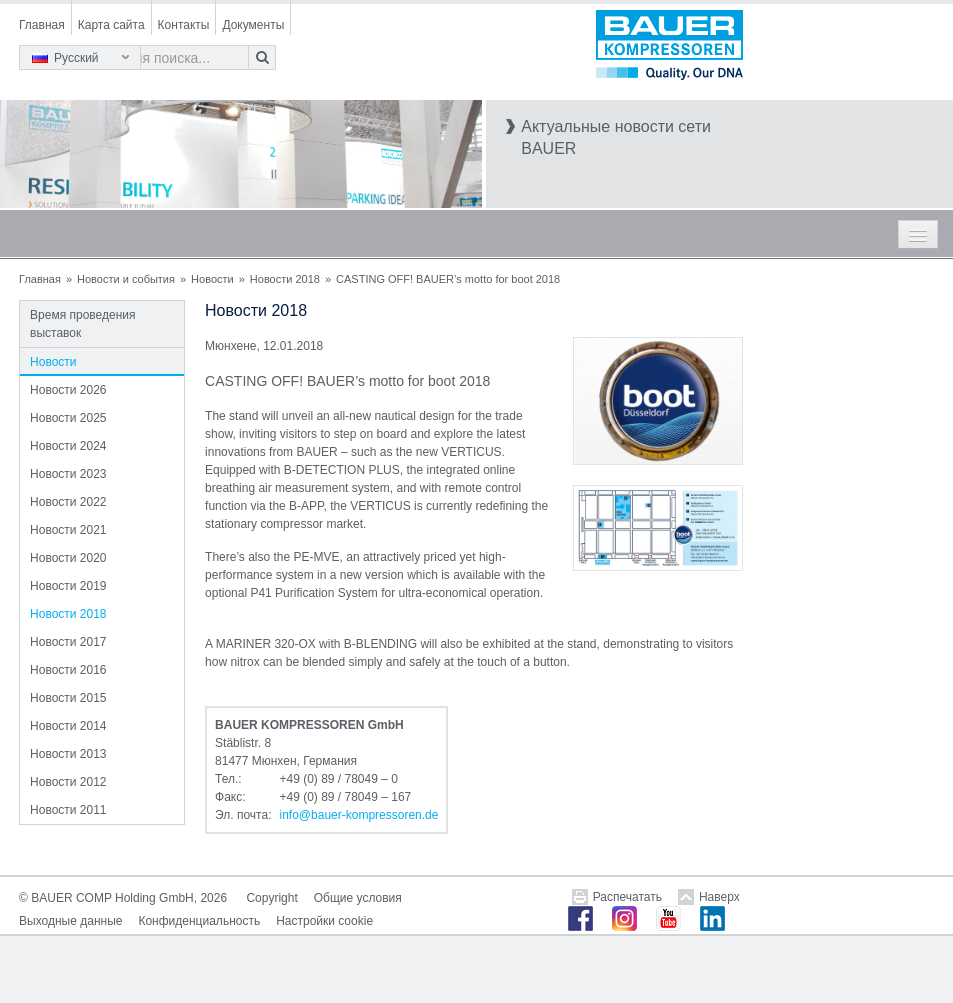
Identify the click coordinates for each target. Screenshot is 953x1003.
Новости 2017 (68, 642)
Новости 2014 (68, 726)
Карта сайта (111, 25)
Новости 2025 (68, 418)
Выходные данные (70, 921)
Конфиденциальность (199, 921)
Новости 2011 (68, 810)
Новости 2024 (68, 446)
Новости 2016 (68, 670)
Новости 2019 (68, 586)
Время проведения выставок (82, 324)
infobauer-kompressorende (358, 815)
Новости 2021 (68, 530)
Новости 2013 (68, 754)
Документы (253, 25)
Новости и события (126, 279)
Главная (42, 25)
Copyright (271, 898)
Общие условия (358, 898)
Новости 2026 (68, 390)
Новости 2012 (68, 782)
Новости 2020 (68, 558)
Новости (212, 279)
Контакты (184, 25)
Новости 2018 (285, 279)
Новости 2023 (68, 474)
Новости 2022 (68, 502)
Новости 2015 (68, 698)
